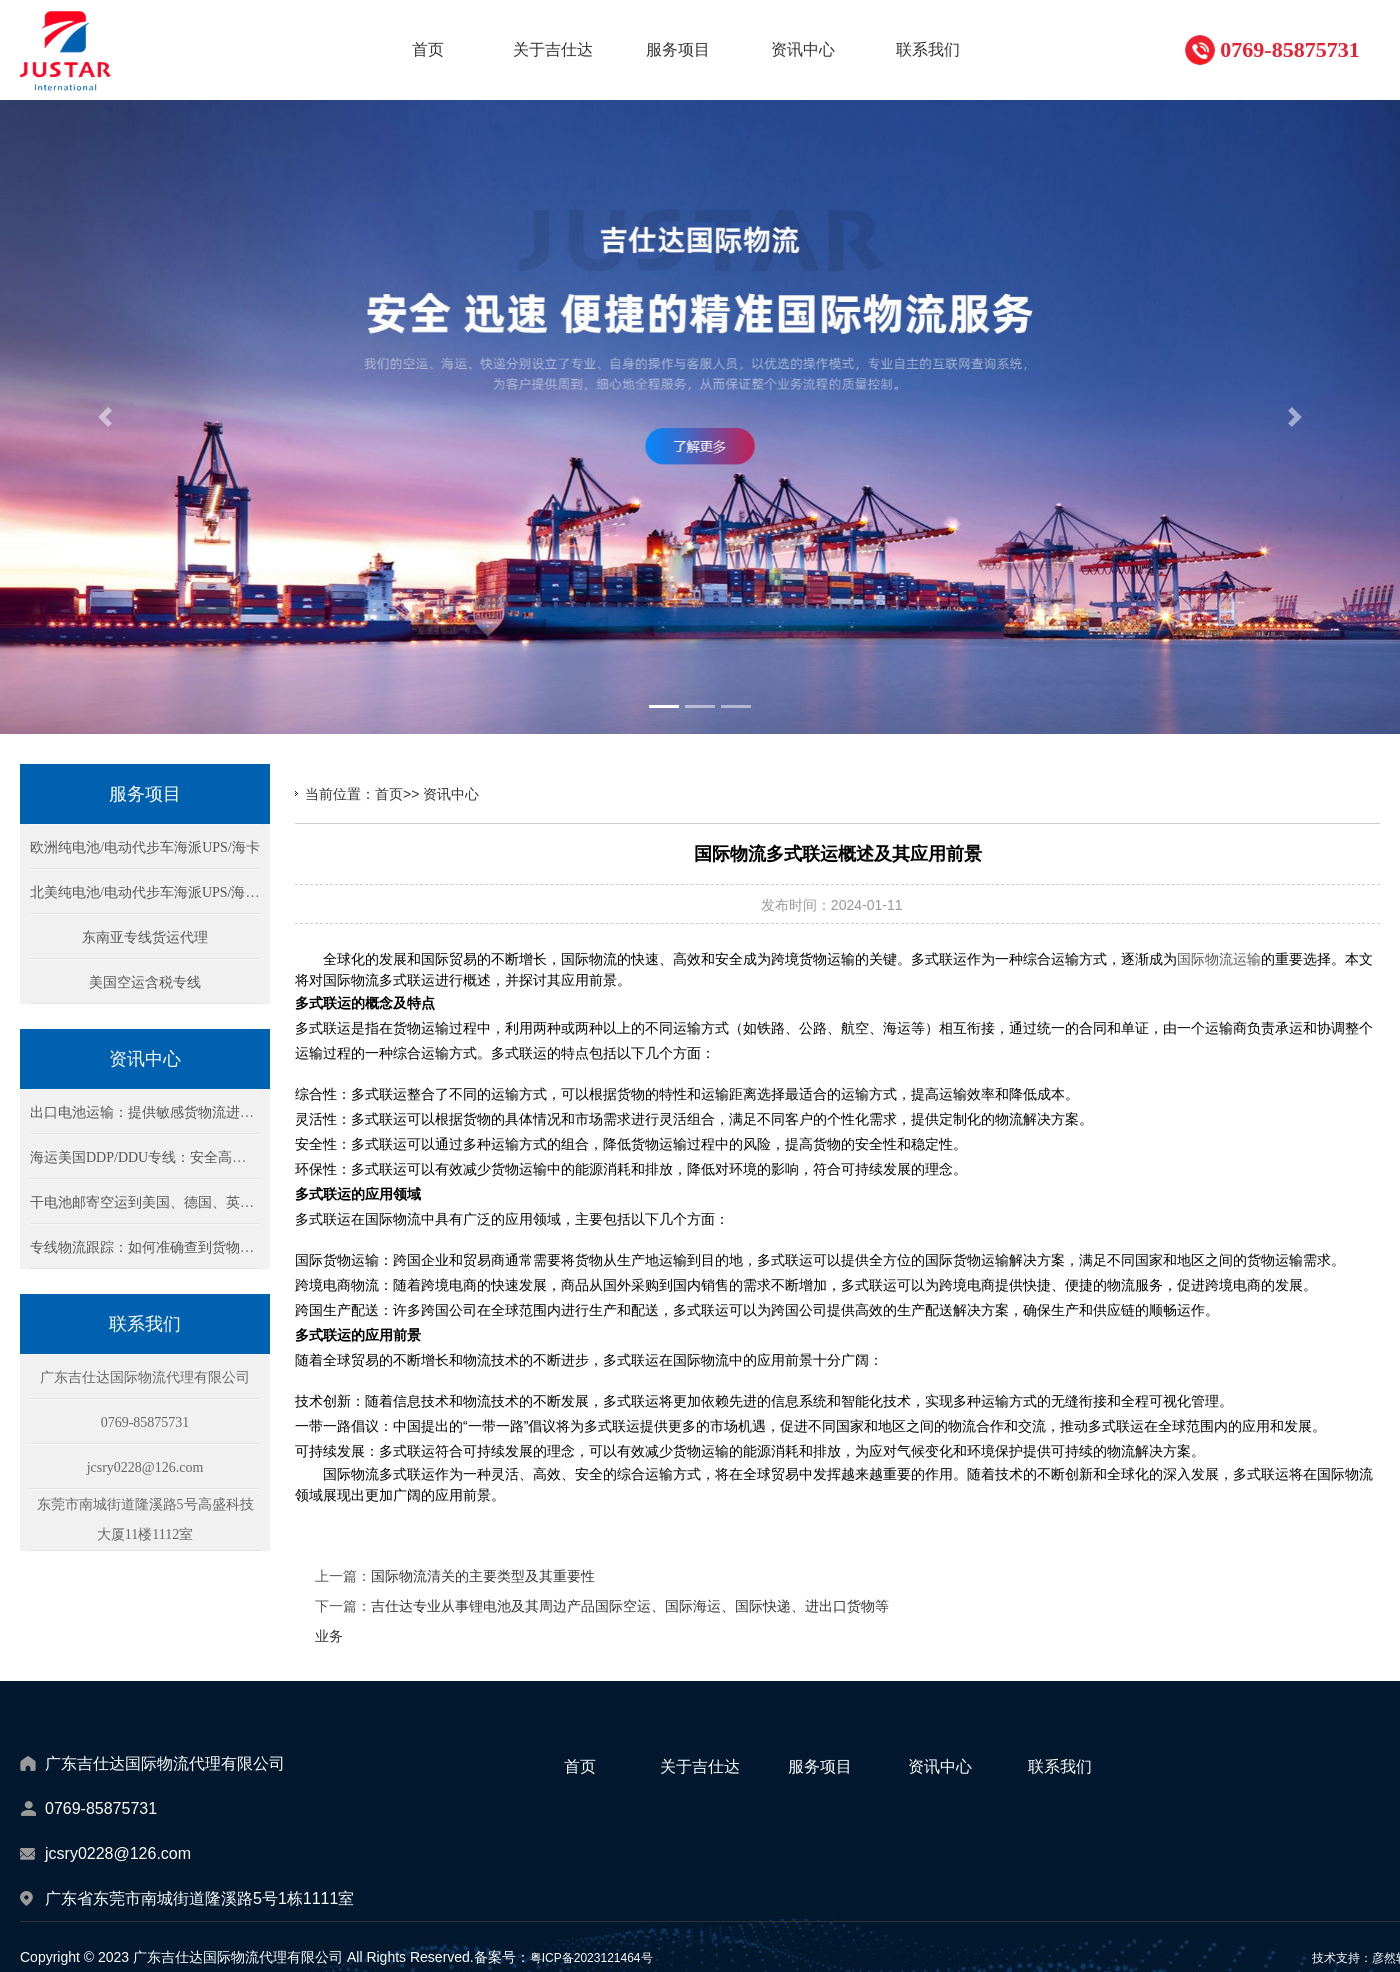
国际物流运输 (1219, 959)
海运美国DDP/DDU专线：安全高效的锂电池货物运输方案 (208, 1157)
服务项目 (820, 1766)
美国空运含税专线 (145, 982)
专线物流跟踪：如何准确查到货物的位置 (156, 1247)
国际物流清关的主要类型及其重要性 (483, 1576)
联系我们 (1060, 1766)
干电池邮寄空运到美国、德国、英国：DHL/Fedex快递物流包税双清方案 (252, 1202)
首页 (389, 794)
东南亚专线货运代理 (145, 937)
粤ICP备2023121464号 (591, 1958)
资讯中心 (451, 794)
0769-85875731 (1289, 49)
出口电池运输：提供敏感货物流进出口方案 (163, 1112)
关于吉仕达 (700, 1766)
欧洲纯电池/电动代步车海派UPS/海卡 (144, 847)
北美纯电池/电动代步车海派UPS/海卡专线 (158, 892)
